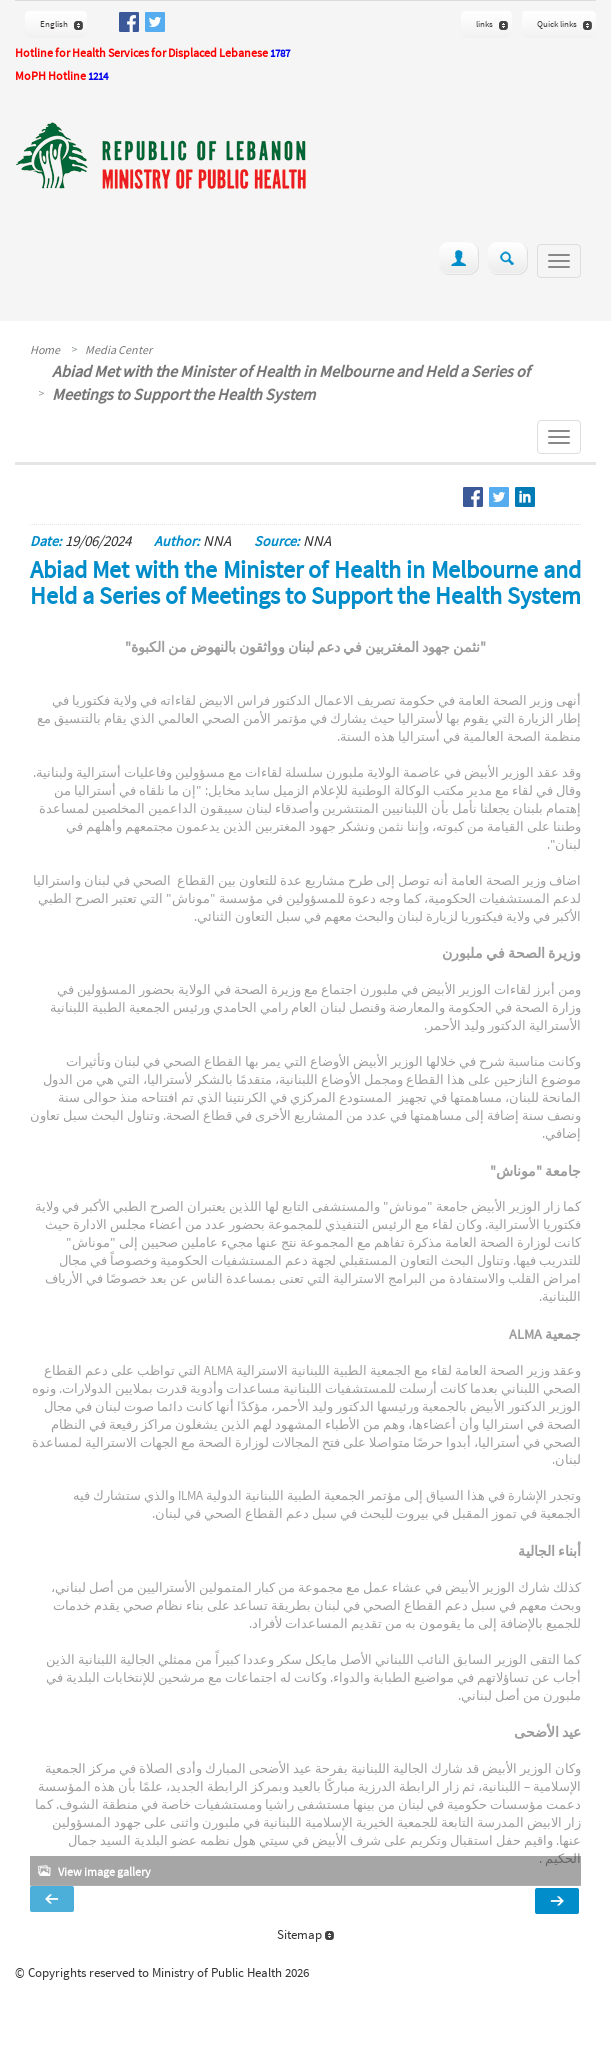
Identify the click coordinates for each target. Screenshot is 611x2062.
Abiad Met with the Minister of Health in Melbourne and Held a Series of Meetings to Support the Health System (291, 382)
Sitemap (305, 1934)
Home (45, 349)
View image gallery (104, 1871)
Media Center (118, 349)
